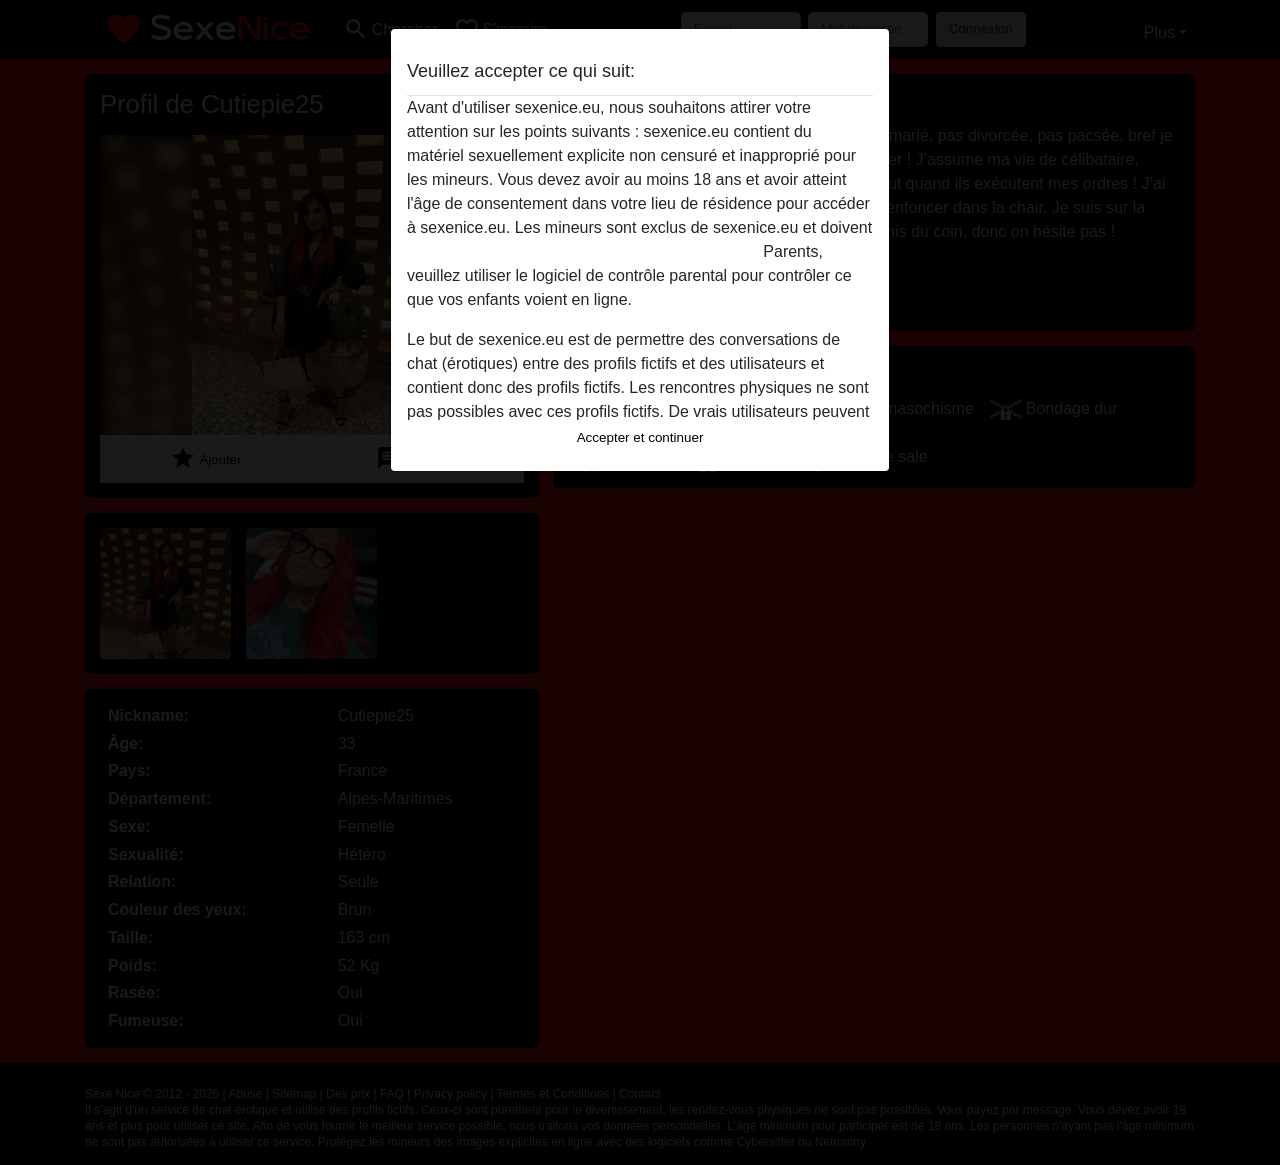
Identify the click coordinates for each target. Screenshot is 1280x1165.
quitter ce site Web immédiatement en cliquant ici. (583, 251)
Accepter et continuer (640, 437)
